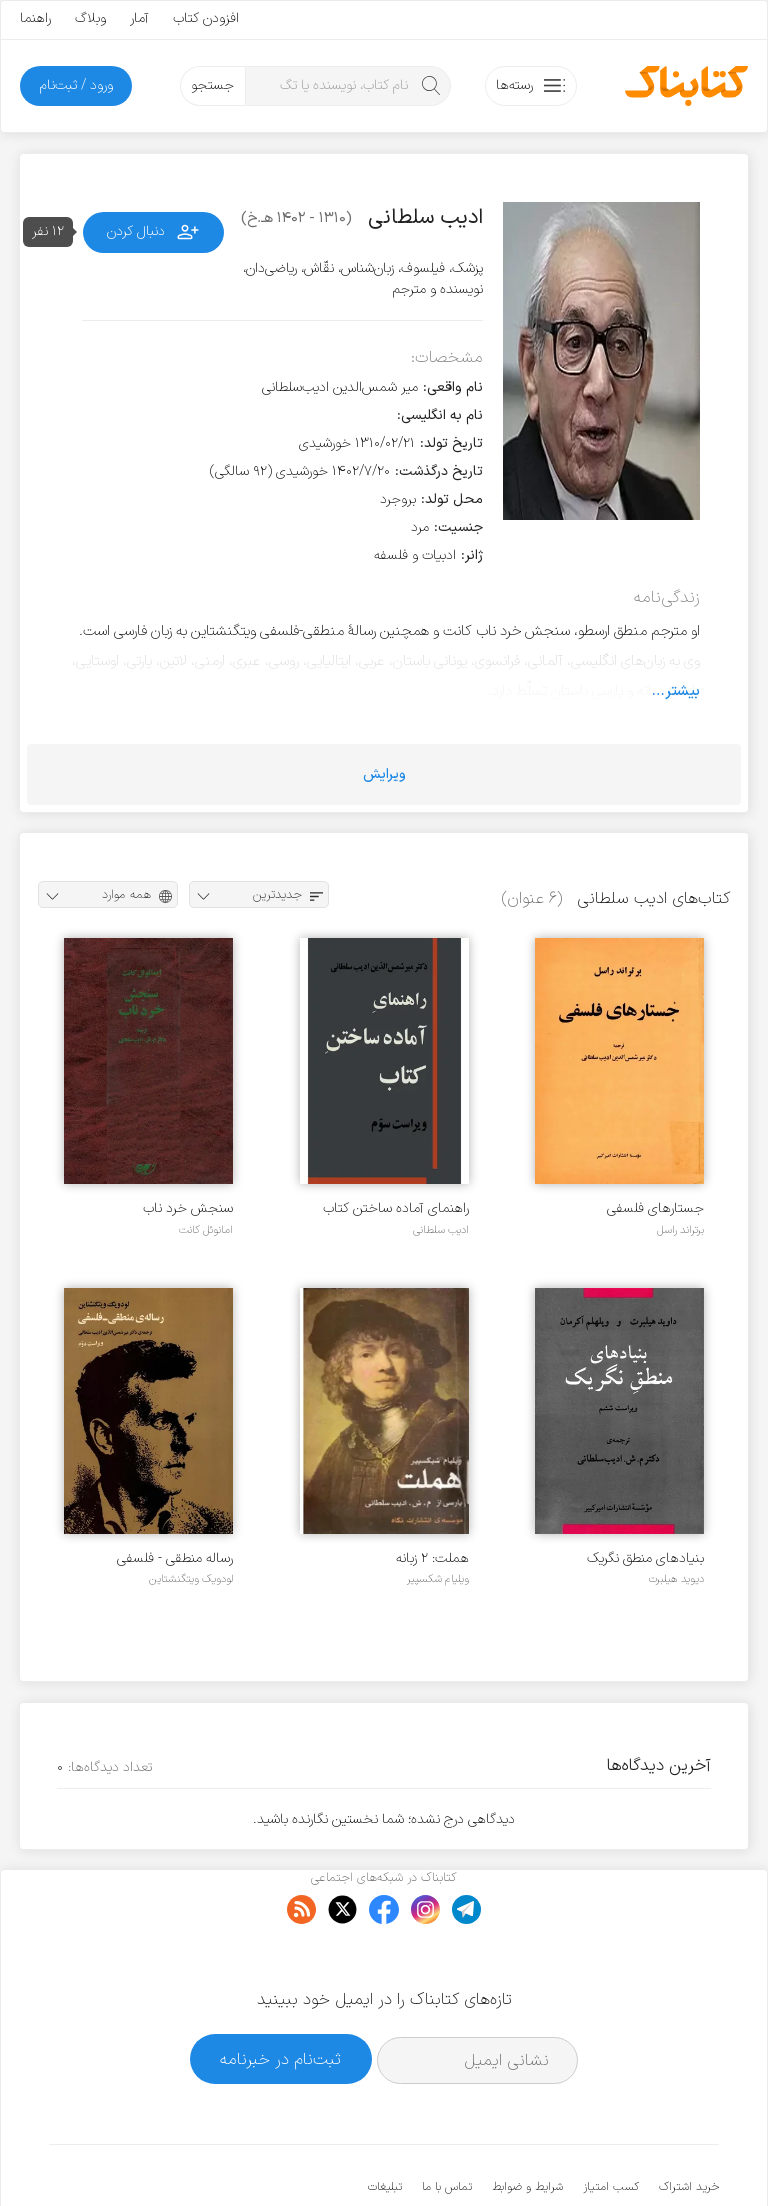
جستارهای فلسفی (655, 1208)
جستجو (212, 85)
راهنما (35, 18)
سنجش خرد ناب (188, 1208)
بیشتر (682, 691)
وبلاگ (90, 18)
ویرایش (384, 774)
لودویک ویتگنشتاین (191, 1579)
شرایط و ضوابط (527, 2126)
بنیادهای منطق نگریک (645, 1558)
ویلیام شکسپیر (438, 1579)
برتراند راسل (680, 1230)
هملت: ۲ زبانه (432, 1558)
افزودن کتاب (206, 18)
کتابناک (613, 2157)
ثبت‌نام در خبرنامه (280, 1997)
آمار (139, 18)
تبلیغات (385, 2126)
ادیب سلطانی (441, 1230)
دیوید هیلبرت (676, 1579)
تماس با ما (447, 2126)
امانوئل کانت (206, 1230)
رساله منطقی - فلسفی (175, 1558)
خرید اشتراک (689, 2126)
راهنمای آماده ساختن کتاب (396, 1208)
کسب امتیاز (611, 2126)
